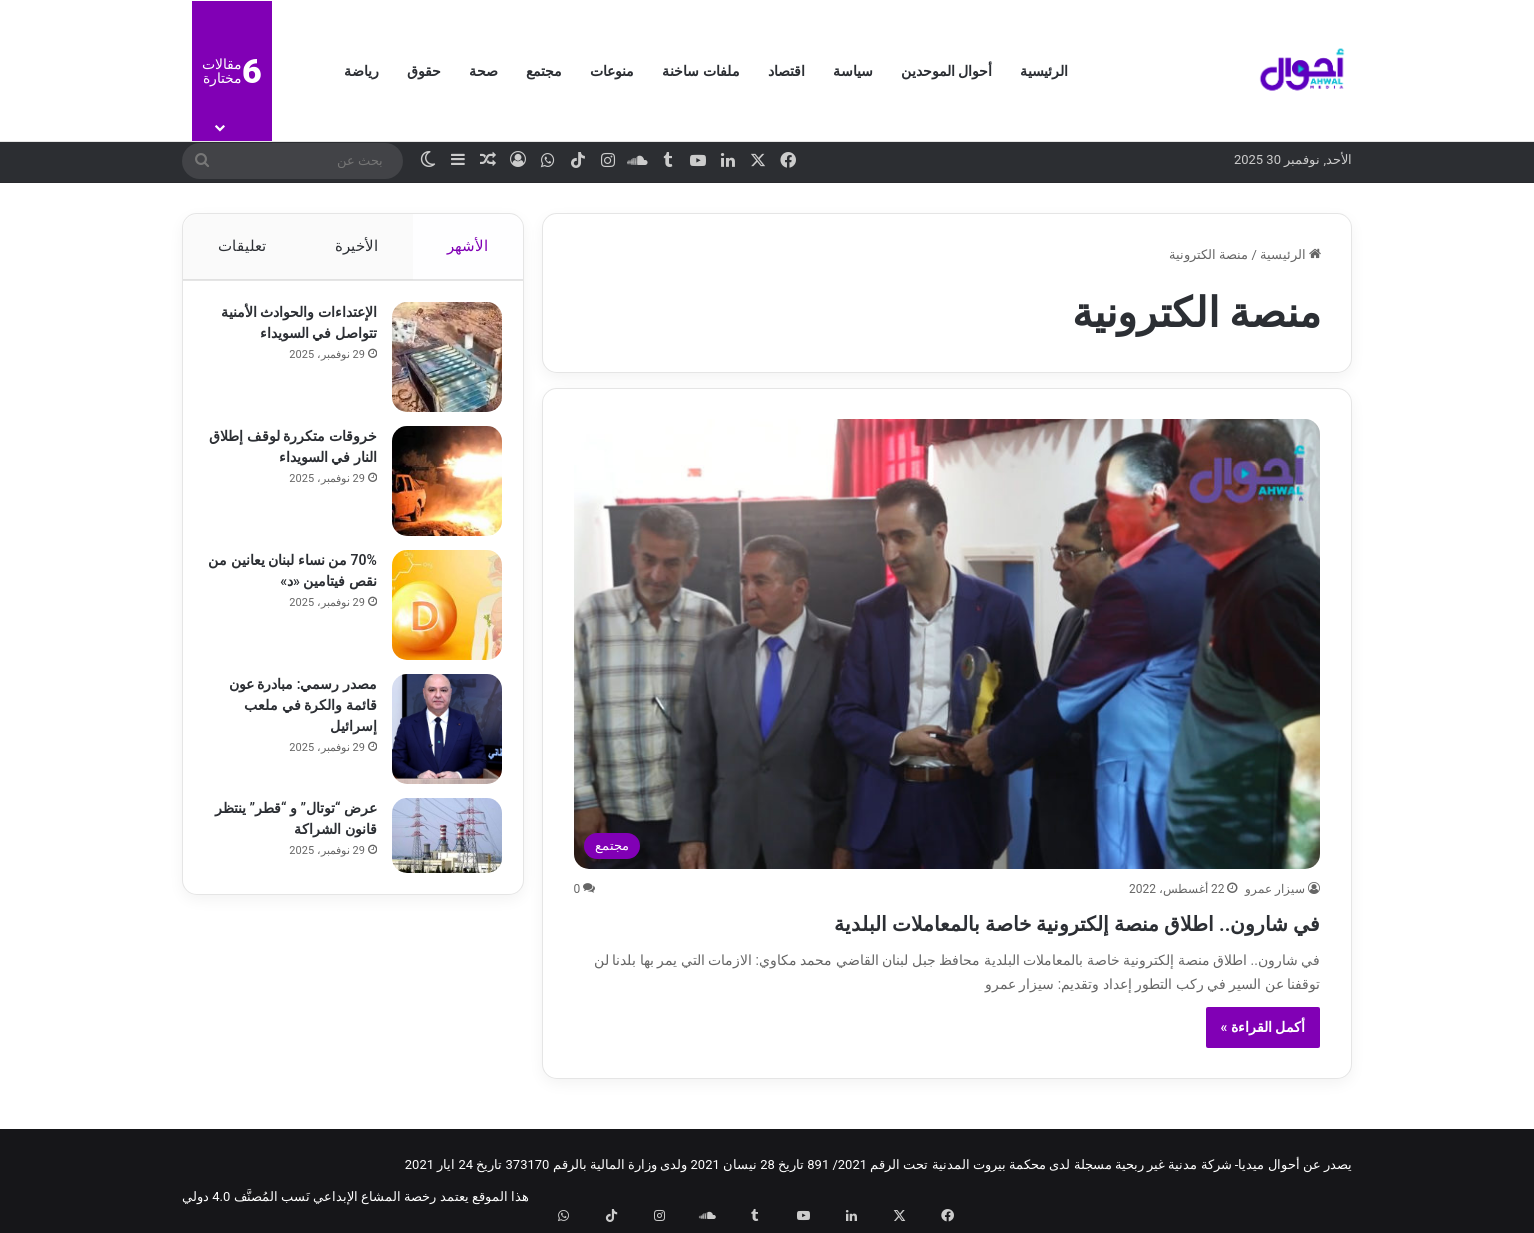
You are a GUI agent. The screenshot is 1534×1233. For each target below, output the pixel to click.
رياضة (361, 71)
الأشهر (468, 246)
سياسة (853, 71)
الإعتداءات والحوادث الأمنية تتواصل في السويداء (310, 342)
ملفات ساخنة (700, 71)
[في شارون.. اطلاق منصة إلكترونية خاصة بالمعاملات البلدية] (947, 644)
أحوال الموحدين (946, 71)
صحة (483, 71)
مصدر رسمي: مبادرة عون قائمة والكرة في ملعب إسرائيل (294, 714)
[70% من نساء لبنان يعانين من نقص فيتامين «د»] (438, 614)
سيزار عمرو (1275, 889)
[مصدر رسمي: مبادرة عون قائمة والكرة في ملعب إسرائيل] (438, 738)
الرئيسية (1044, 71)
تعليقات (241, 246)
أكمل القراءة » (1263, 1027)
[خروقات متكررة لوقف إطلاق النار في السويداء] (438, 490)
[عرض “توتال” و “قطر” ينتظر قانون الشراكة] (438, 844)
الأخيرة (356, 246)
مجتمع (544, 71)
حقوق (424, 71)
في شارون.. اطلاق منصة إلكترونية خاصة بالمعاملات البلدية (964, 920)
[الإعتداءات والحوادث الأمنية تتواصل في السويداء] (438, 366)
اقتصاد (786, 71)
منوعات (612, 71)
